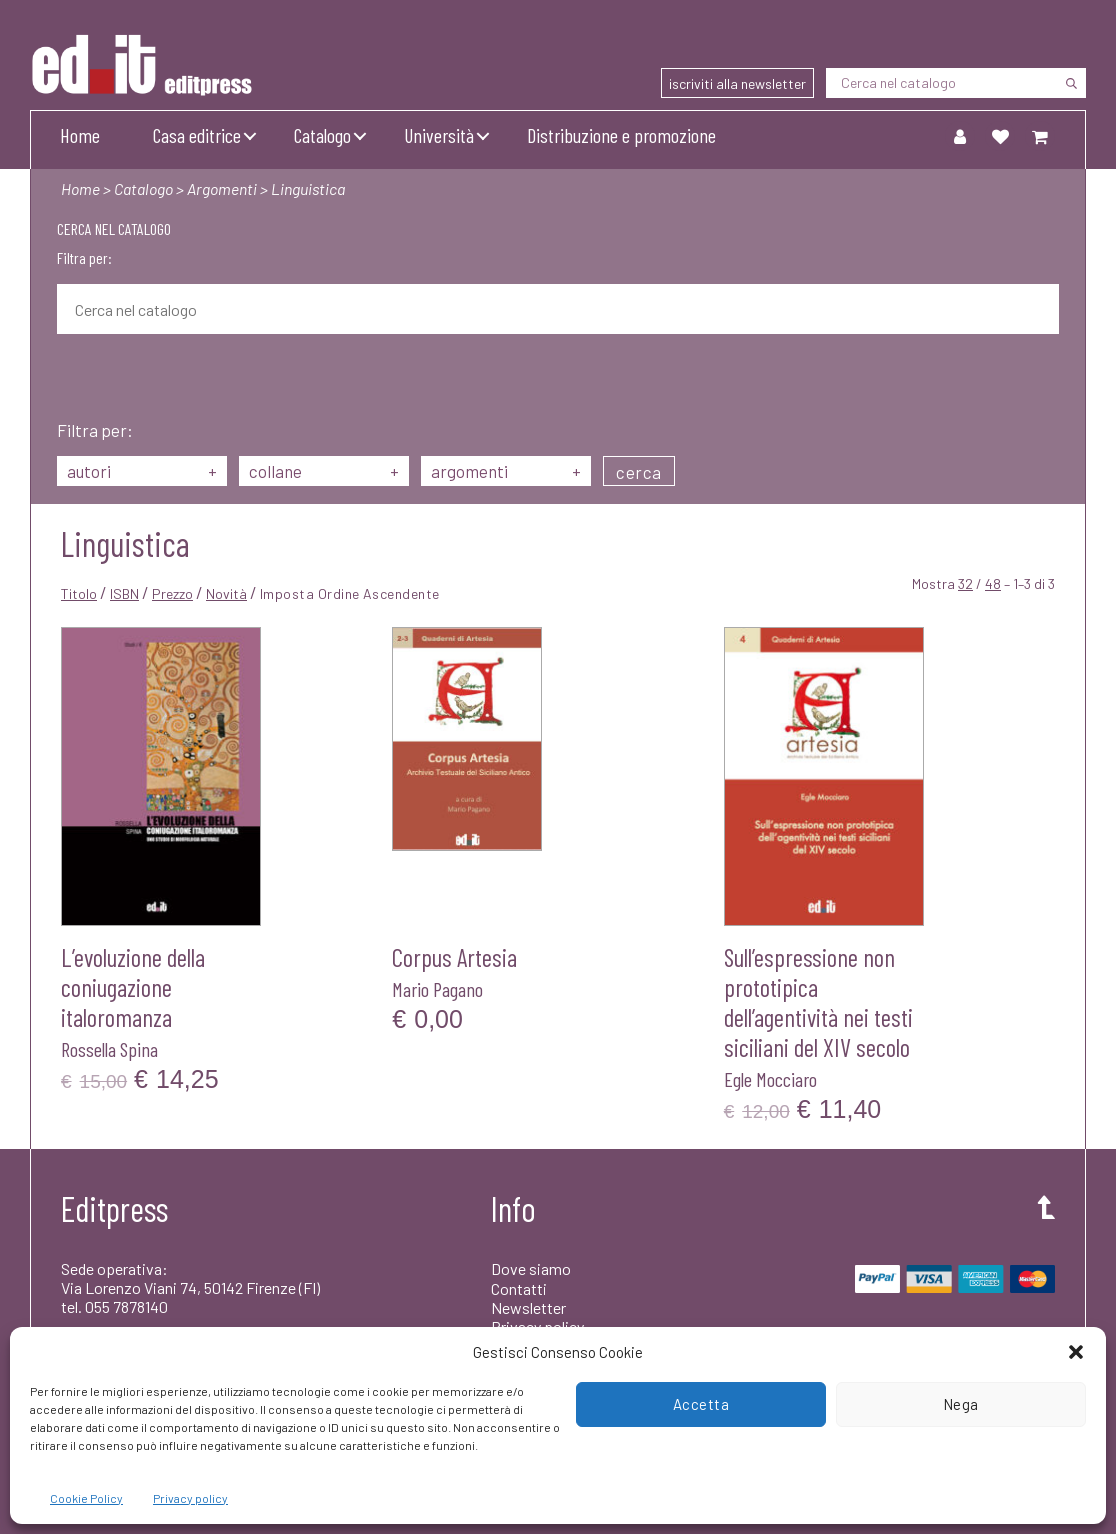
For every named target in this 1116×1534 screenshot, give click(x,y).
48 (993, 583)
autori (142, 471)
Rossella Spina (109, 1049)
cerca (639, 472)
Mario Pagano (437, 989)
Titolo (79, 593)
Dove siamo (531, 1268)
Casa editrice (197, 135)
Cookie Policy (86, 1498)
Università (439, 135)
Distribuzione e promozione (621, 135)
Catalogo (322, 135)
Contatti (519, 1288)
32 (965, 583)
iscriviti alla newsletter (737, 83)
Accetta (701, 1404)
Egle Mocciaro (770, 1079)
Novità (226, 593)
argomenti (506, 471)
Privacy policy (190, 1498)
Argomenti (222, 188)
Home (80, 135)
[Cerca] (1071, 83)
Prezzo (172, 593)
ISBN (124, 593)
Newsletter (528, 1307)
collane (324, 471)
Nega (961, 1404)
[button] (1076, 1352)
